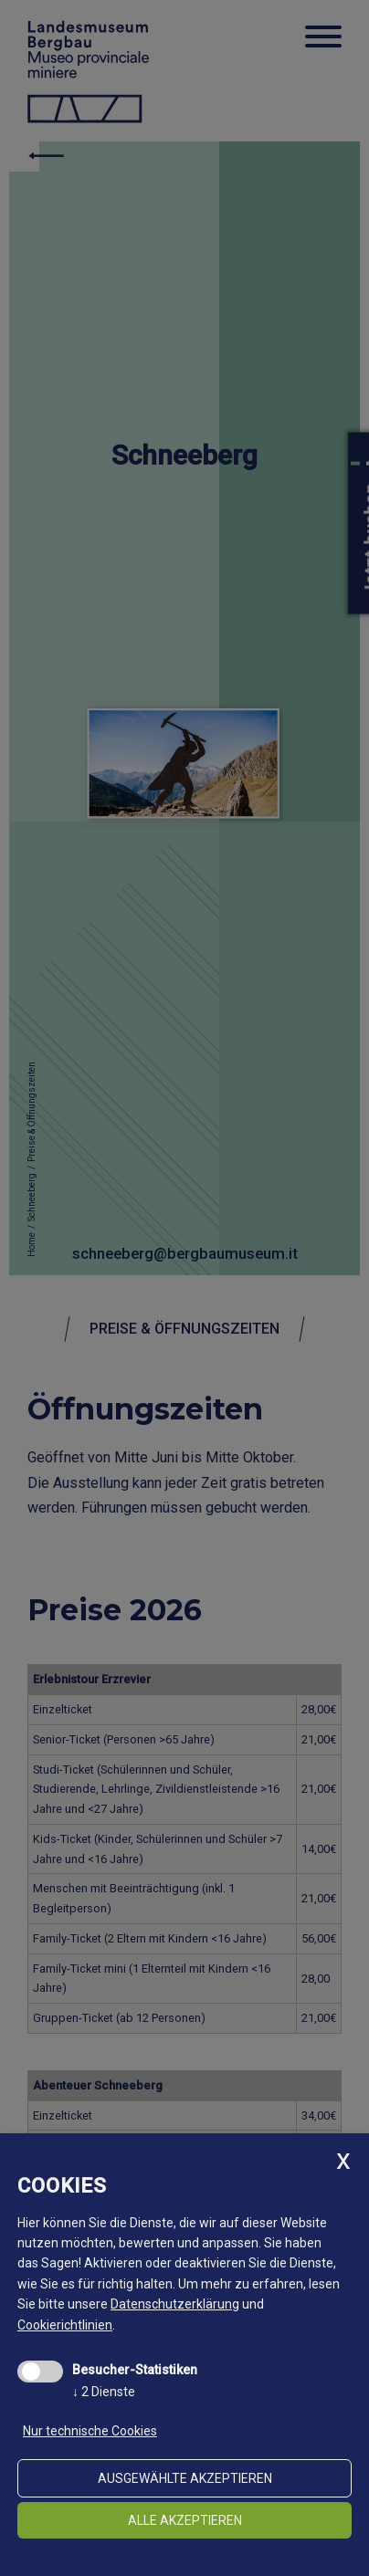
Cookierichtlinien (64, 2325)
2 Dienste (103, 2391)
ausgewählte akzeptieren (185, 2478)
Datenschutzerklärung (175, 2304)
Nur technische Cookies (90, 2431)
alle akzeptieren (185, 2520)
